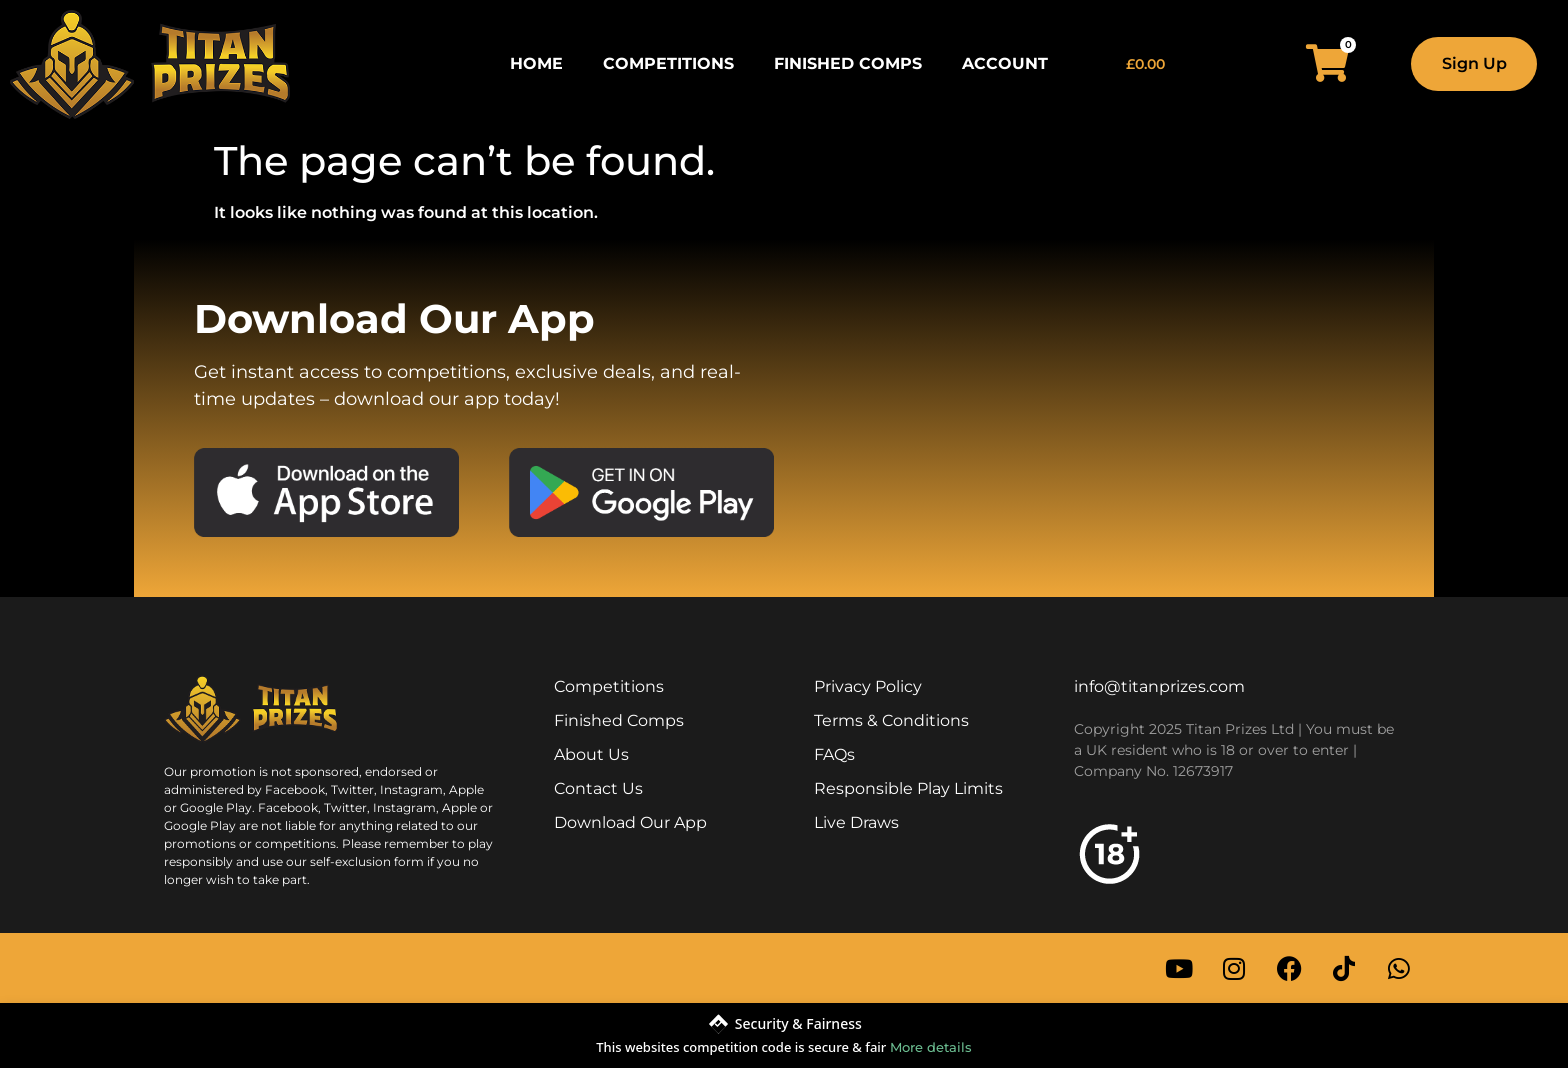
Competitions (668, 63)
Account (1005, 63)
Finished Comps (848, 63)
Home (536, 63)
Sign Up (1474, 63)
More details (931, 1047)
